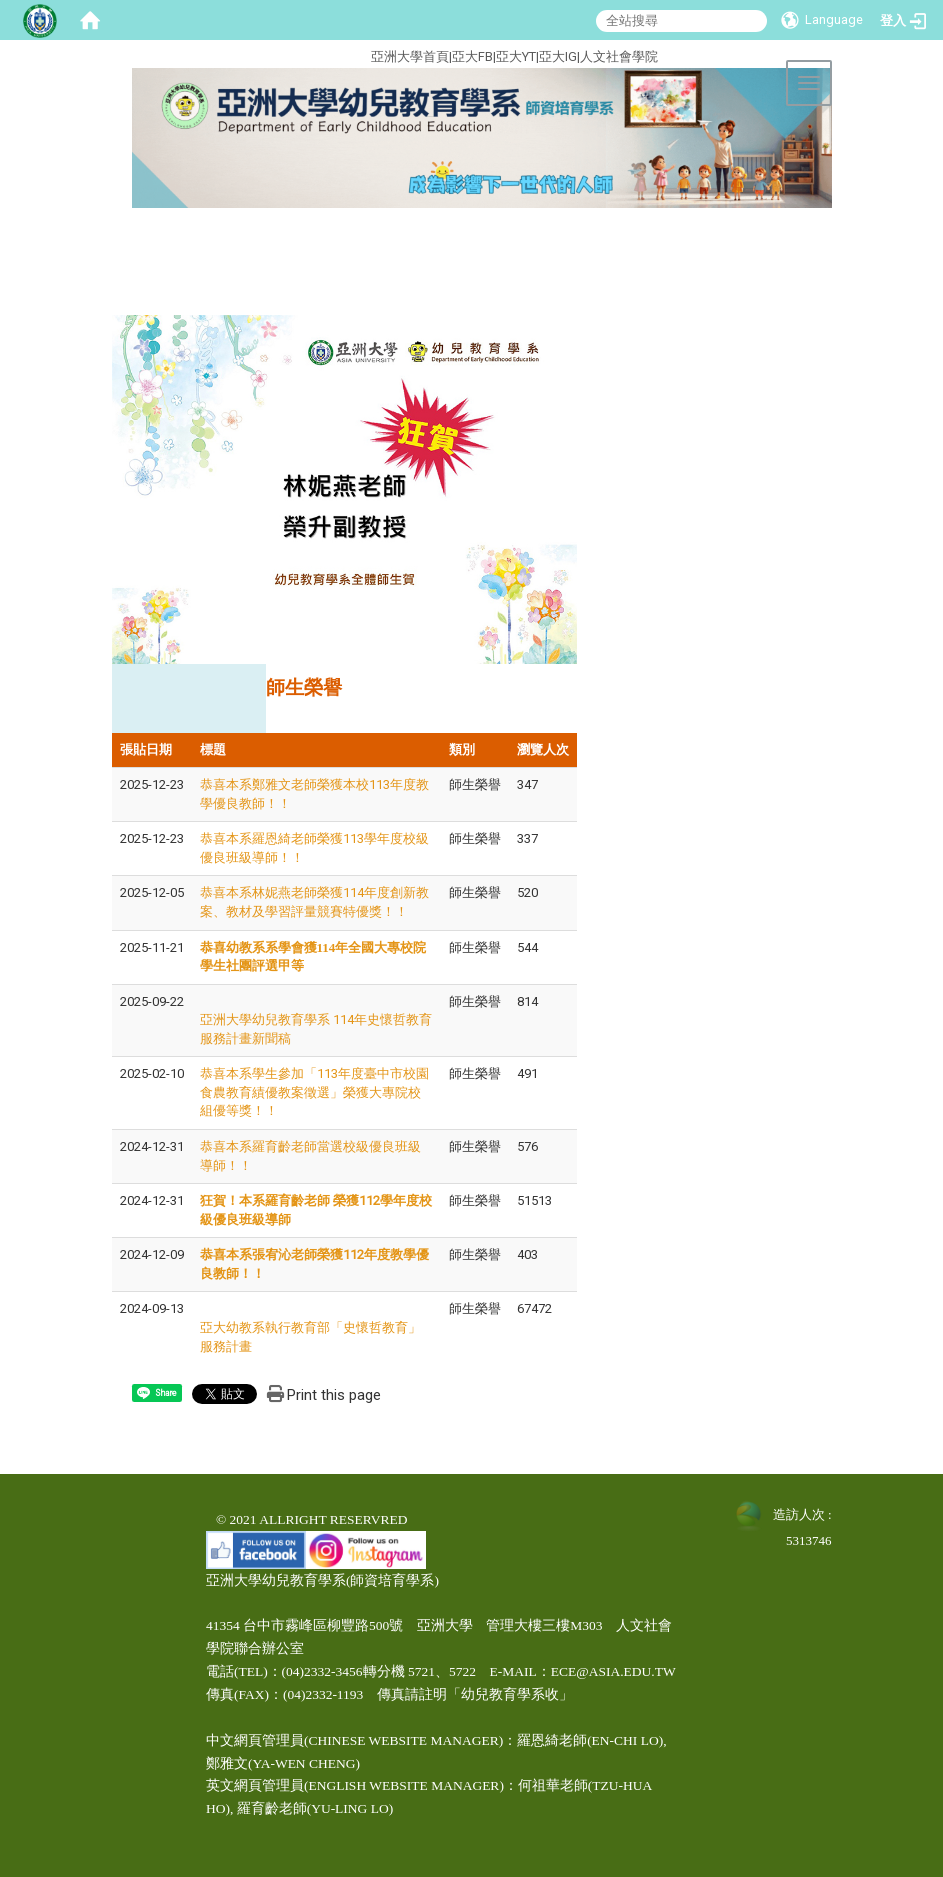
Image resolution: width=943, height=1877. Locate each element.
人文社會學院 (619, 56)
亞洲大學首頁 (410, 56)
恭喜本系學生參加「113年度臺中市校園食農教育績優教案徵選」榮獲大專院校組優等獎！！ (314, 1092)
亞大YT (516, 56)
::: (295, 53)
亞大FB (472, 56)
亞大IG (558, 56)
